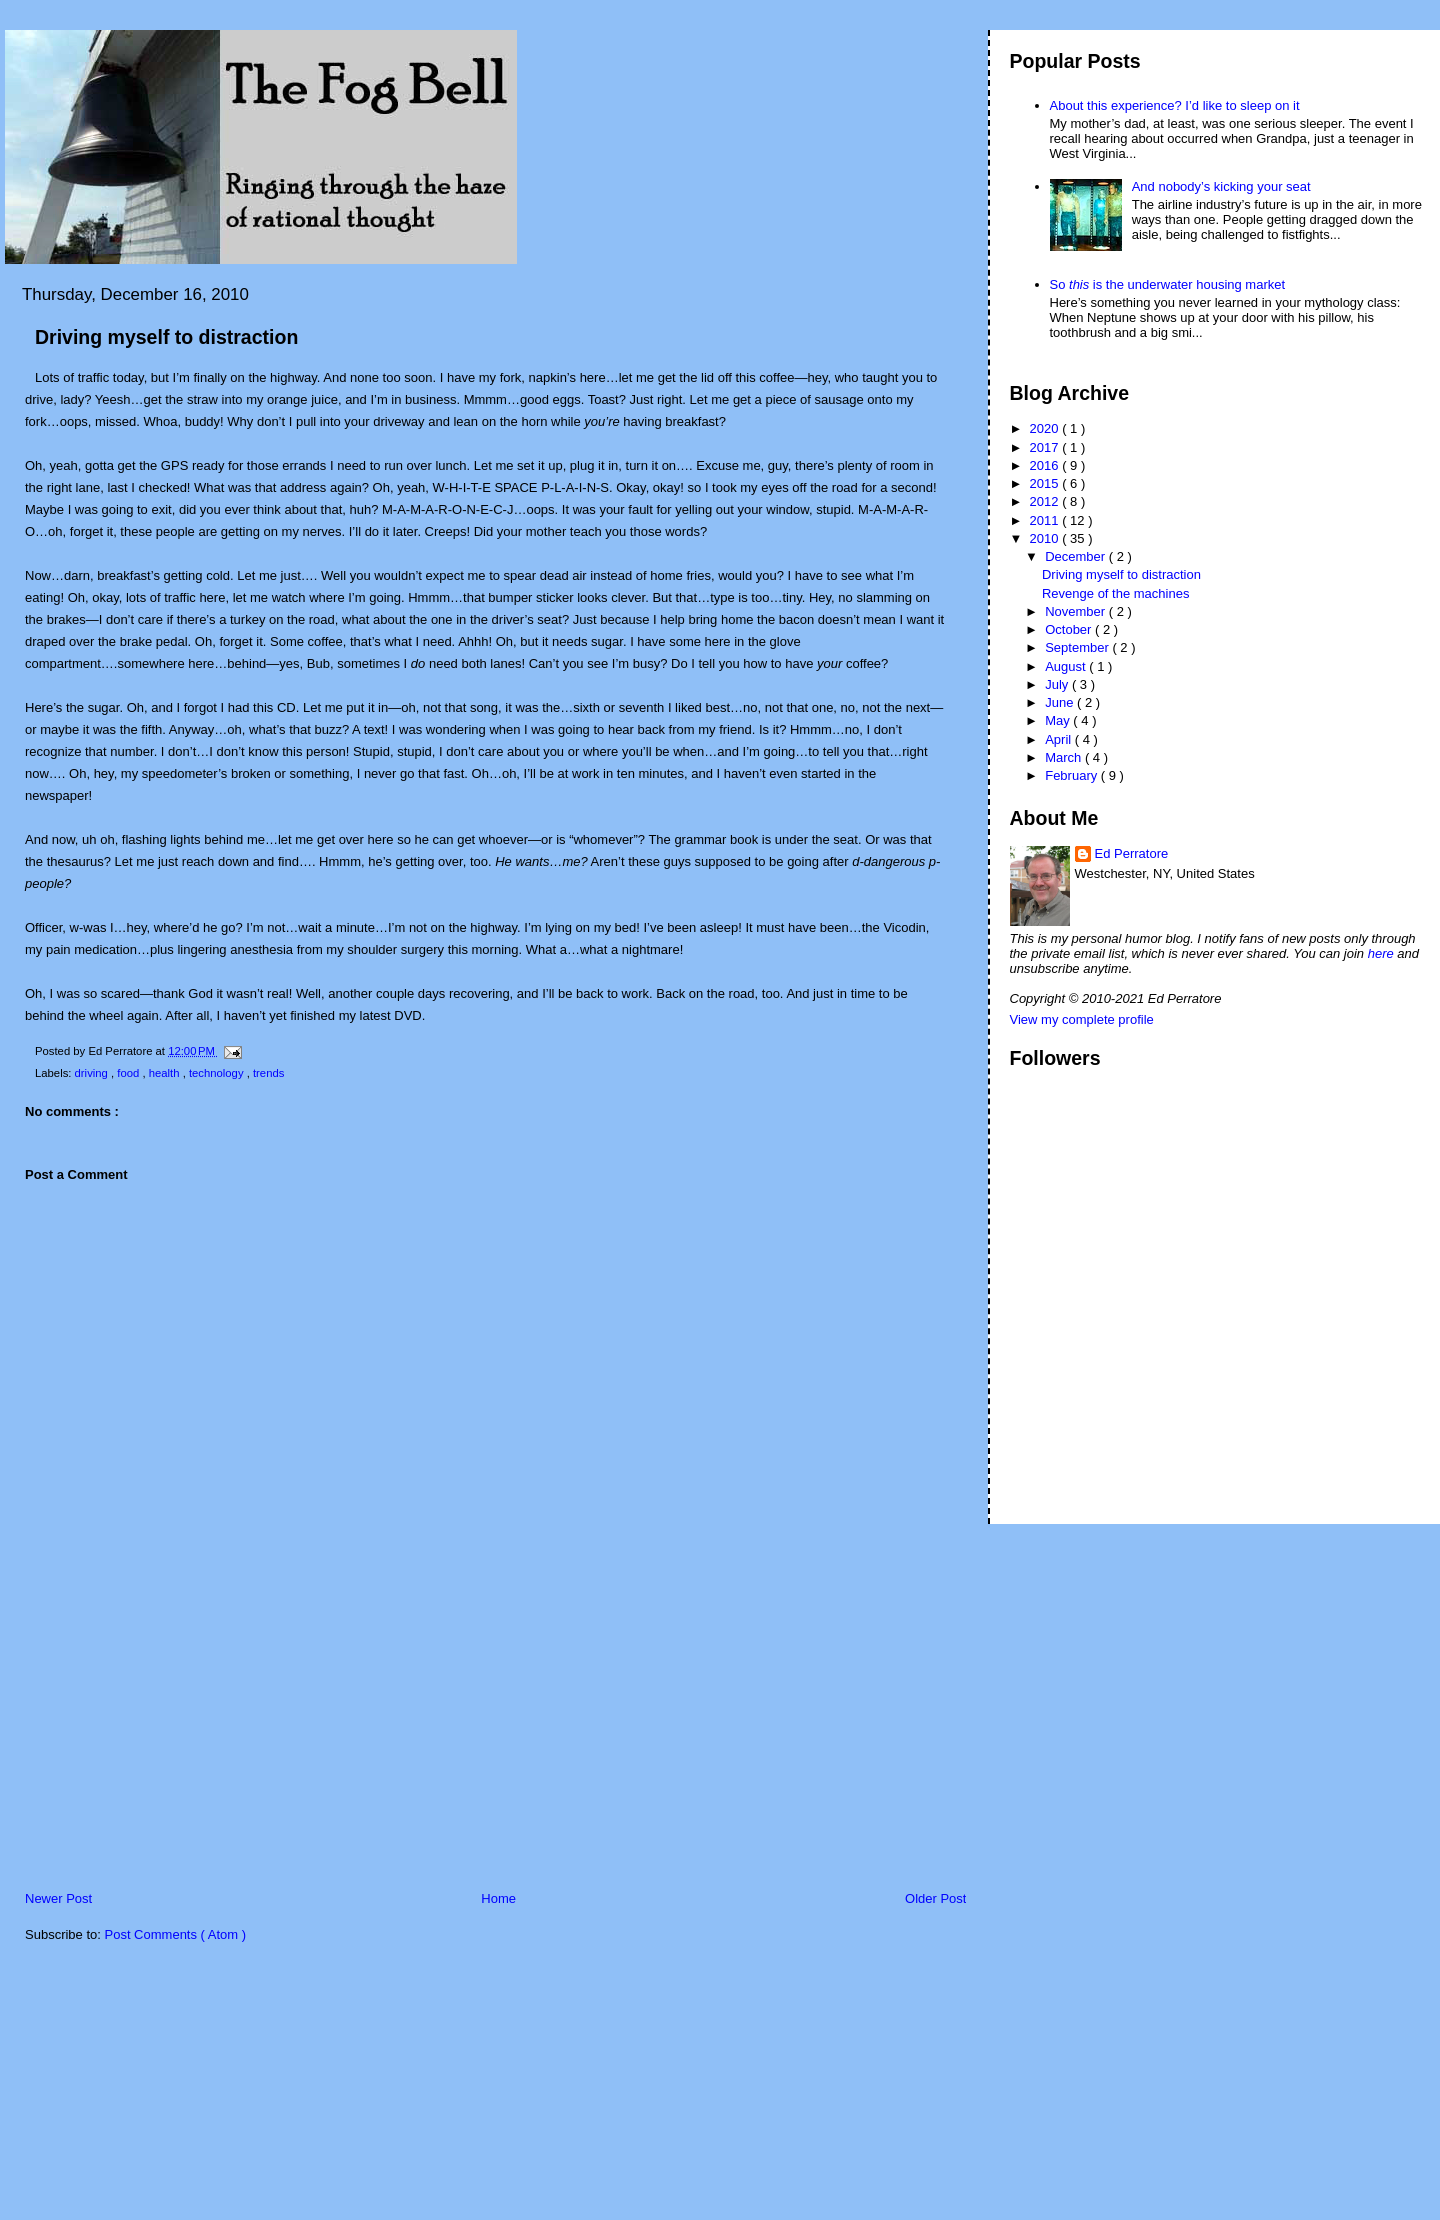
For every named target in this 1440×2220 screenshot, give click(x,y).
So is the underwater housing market (1168, 284)
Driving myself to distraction (166, 337)
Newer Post (58, 1898)
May (1059, 720)
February (1073, 775)
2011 (1046, 520)
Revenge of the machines (1115, 593)
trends (268, 1073)
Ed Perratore (1132, 853)
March (1065, 757)
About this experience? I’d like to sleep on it (1175, 105)
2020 (1046, 428)
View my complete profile (1082, 1019)
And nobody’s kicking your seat (1221, 186)
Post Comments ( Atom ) (176, 1934)
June (1061, 702)
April (1060, 739)
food (129, 1073)
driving (93, 1073)
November (1077, 611)
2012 (1046, 501)
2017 (1046, 447)
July (1058, 684)
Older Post (935, 1898)
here (1381, 953)
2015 (1046, 483)
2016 (1046, 465)
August (1067, 666)
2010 (1046, 538)
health (166, 1073)
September (1078, 647)
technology (218, 1073)
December (1077, 556)
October (1070, 629)
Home (498, 1898)
